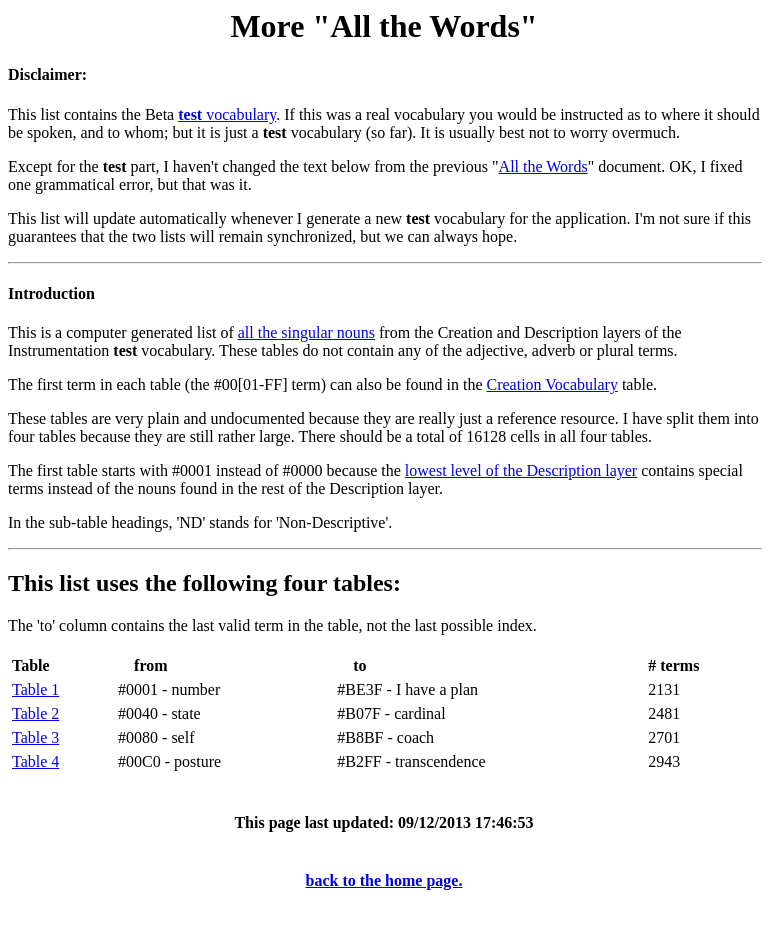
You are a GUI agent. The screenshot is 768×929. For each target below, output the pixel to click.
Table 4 (35, 761)
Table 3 (35, 737)
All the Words (543, 166)
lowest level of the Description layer (521, 470)
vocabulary (227, 114)
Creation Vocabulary (552, 384)
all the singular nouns (306, 332)
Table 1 (35, 689)
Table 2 (35, 713)
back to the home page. (384, 880)
